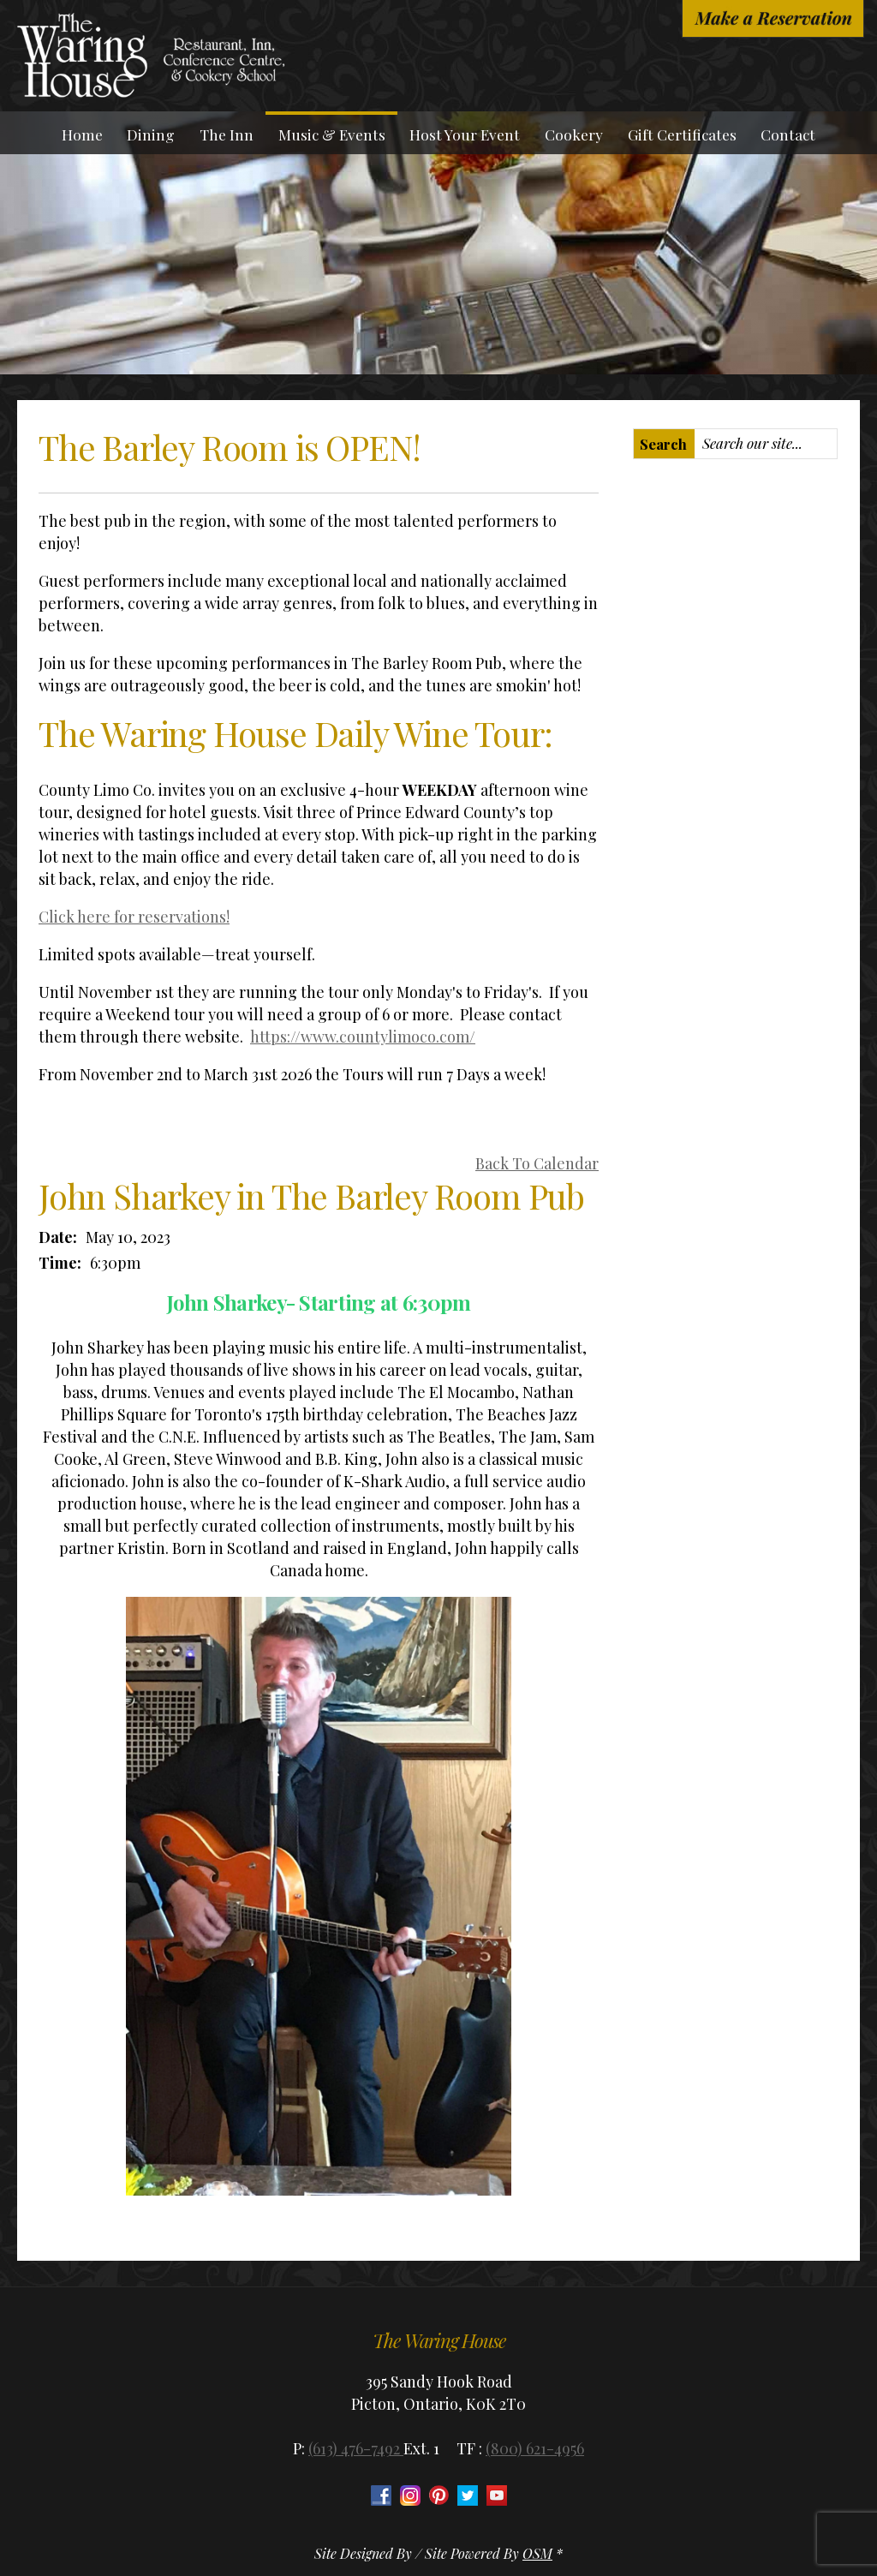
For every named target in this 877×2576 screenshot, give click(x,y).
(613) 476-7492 (355, 2448)
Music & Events (331, 134)
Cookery (574, 134)
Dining (151, 134)
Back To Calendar (537, 1163)
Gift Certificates (682, 134)
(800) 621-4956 (535, 2448)
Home (82, 134)
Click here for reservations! (134, 916)
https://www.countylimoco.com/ (362, 1036)
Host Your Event (464, 134)
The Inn (227, 134)
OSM (537, 2553)
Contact (788, 134)
